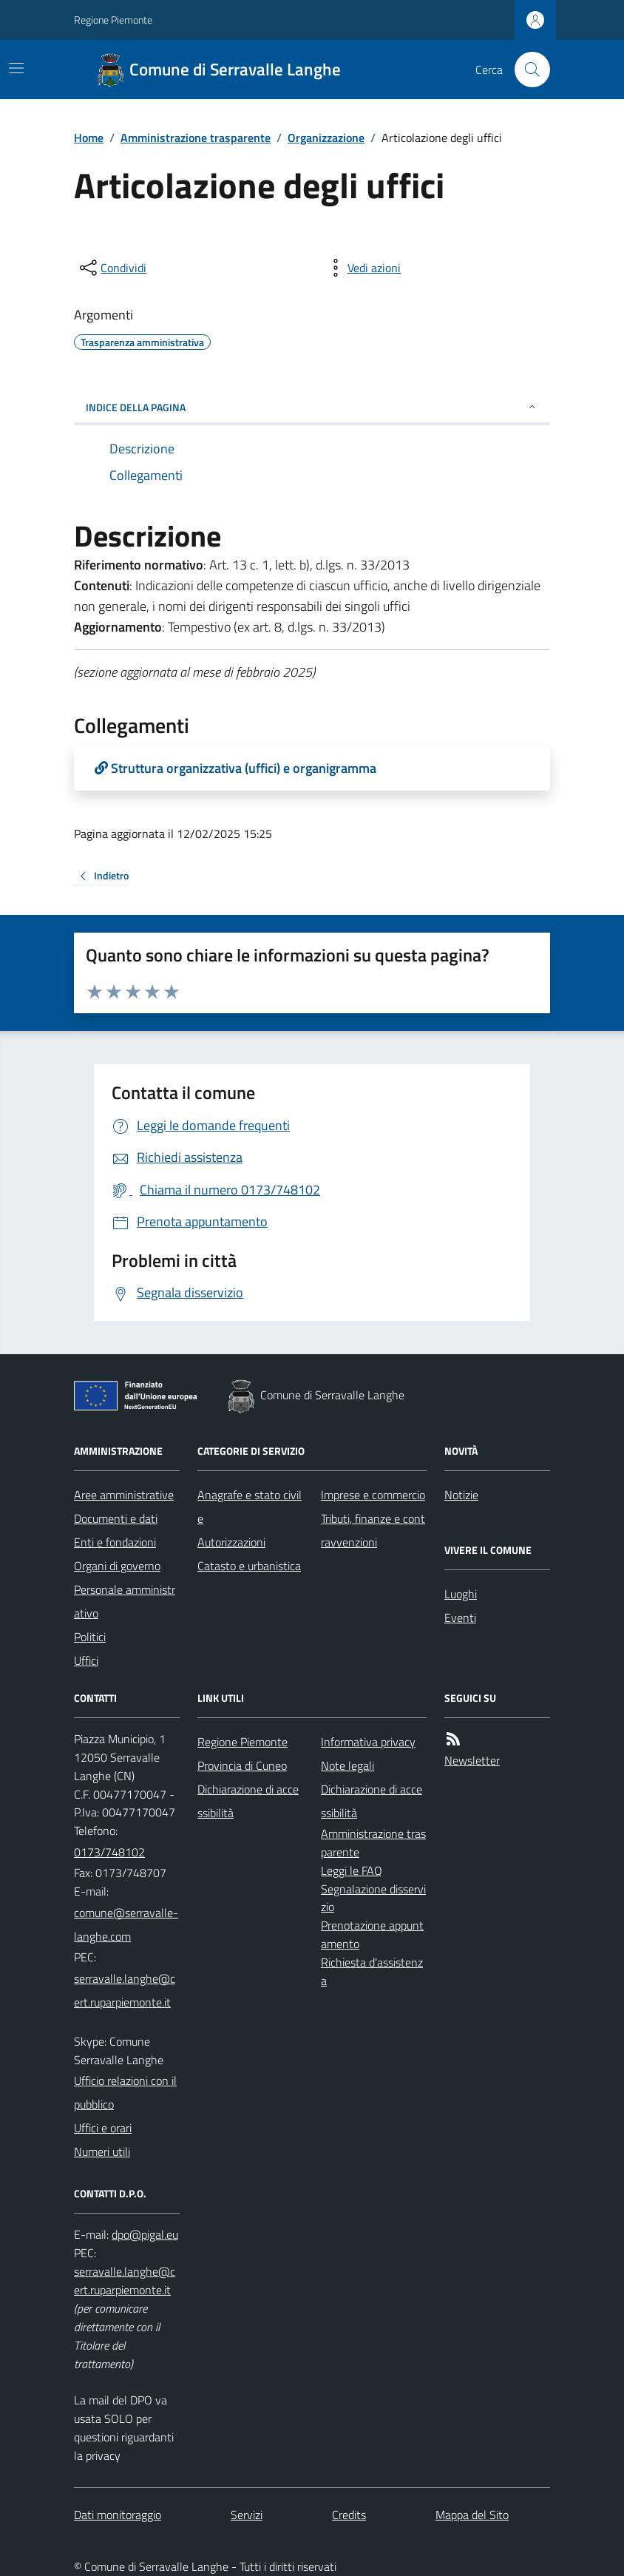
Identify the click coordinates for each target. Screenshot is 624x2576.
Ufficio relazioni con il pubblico (125, 2092)
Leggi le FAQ (351, 1870)
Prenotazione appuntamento (372, 1934)
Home (89, 137)
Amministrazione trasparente (196, 137)
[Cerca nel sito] (526, 69)
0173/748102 (109, 1852)
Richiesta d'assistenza (372, 1971)
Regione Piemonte (113, 19)
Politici (90, 1637)
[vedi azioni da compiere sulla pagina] (362, 268)
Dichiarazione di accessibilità (248, 1801)
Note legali (347, 1765)
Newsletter (472, 1760)
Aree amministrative (124, 1495)
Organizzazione (326, 137)
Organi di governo (117, 1566)
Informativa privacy (368, 1742)
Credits (349, 2514)
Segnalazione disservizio (373, 1898)
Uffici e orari (103, 2128)
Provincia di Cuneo (242, 1765)
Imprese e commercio (373, 1495)
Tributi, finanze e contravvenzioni (373, 1530)
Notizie (461, 1495)
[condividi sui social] (111, 268)
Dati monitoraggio (117, 2514)
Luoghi (460, 1594)
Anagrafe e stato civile (249, 1506)
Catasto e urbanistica (249, 1566)
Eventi (460, 1617)
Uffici (86, 1660)
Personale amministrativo (124, 1601)
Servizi (246, 2514)
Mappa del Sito (472, 2514)
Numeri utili (102, 2151)
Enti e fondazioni (115, 1542)
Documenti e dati (115, 1518)
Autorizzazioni (231, 1542)
